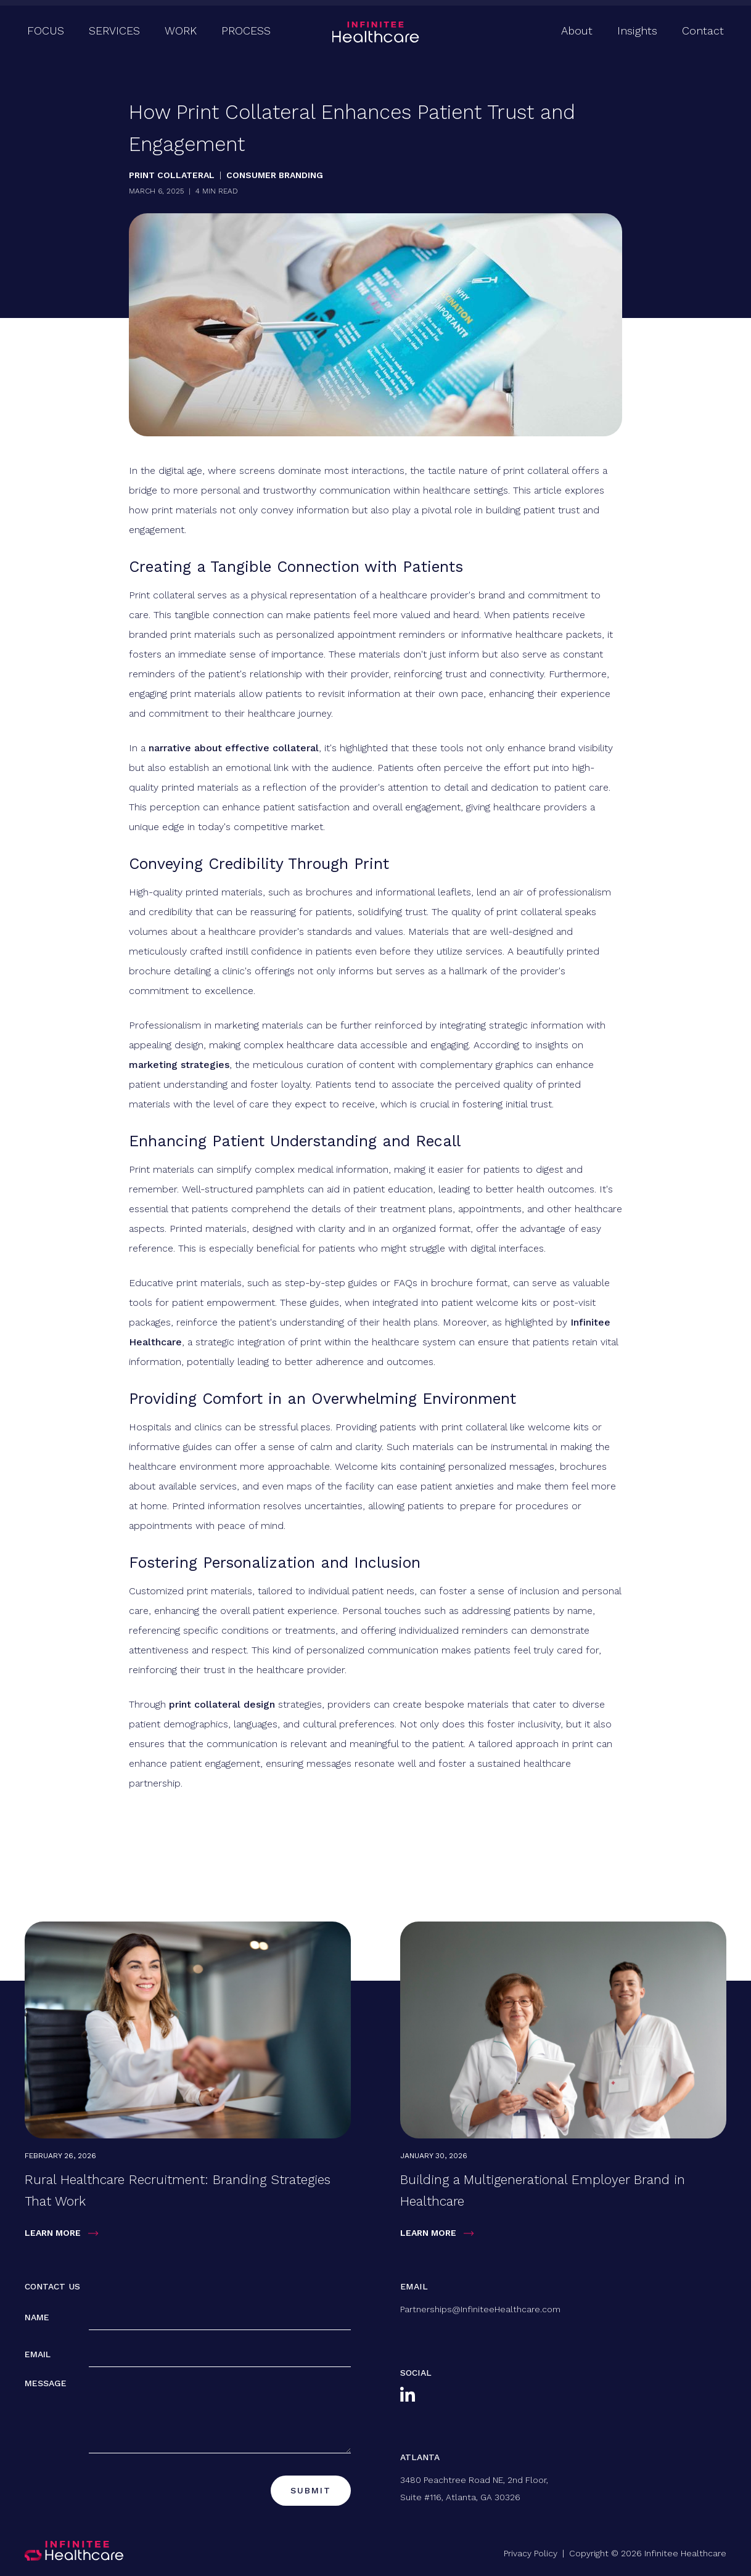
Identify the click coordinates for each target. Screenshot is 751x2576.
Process (246, 30)
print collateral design (222, 1704)
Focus (45, 30)
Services (114, 30)
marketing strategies (179, 1064)
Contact (703, 30)
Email (38, 2354)
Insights (637, 30)
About (577, 30)
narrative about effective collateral (234, 748)
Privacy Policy (530, 2553)
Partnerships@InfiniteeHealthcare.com (480, 2309)
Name (37, 2317)
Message (46, 2383)
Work (181, 30)
